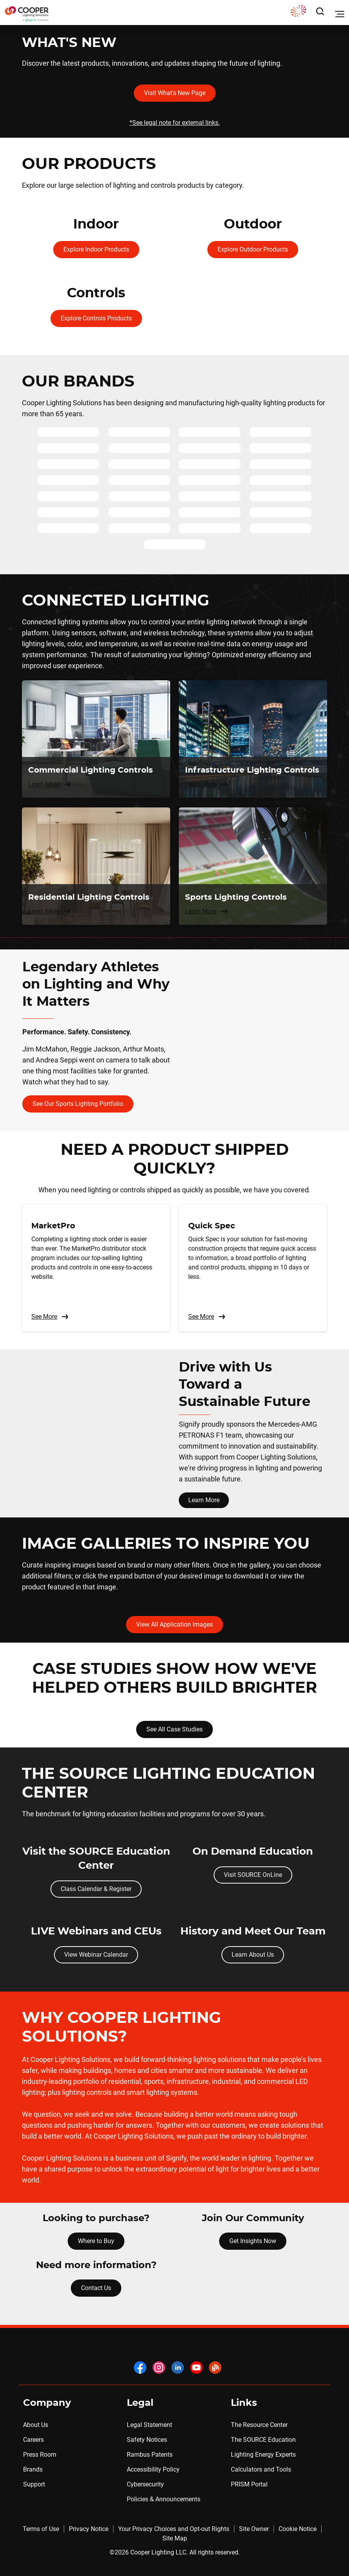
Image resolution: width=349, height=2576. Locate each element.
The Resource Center (259, 2425)
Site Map (174, 2538)
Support (34, 2484)
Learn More (203, 1500)
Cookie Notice (298, 2529)
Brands (33, 2469)
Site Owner (254, 2529)
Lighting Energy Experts (263, 2454)
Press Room (39, 2454)
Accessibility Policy (153, 2469)
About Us (35, 2425)
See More (50, 1317)
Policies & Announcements (163, 2499)
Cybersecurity (145, 2484)
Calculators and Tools (261, 2469)
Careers (33, 2439)
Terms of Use (41, 2529)
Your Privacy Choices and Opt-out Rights (173, 2529)
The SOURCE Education (263, 2439)
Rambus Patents (150, 2454)
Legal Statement (149, 2425)
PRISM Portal (249, 2484)
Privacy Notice (88, 2529)
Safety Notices (147, 2439)
